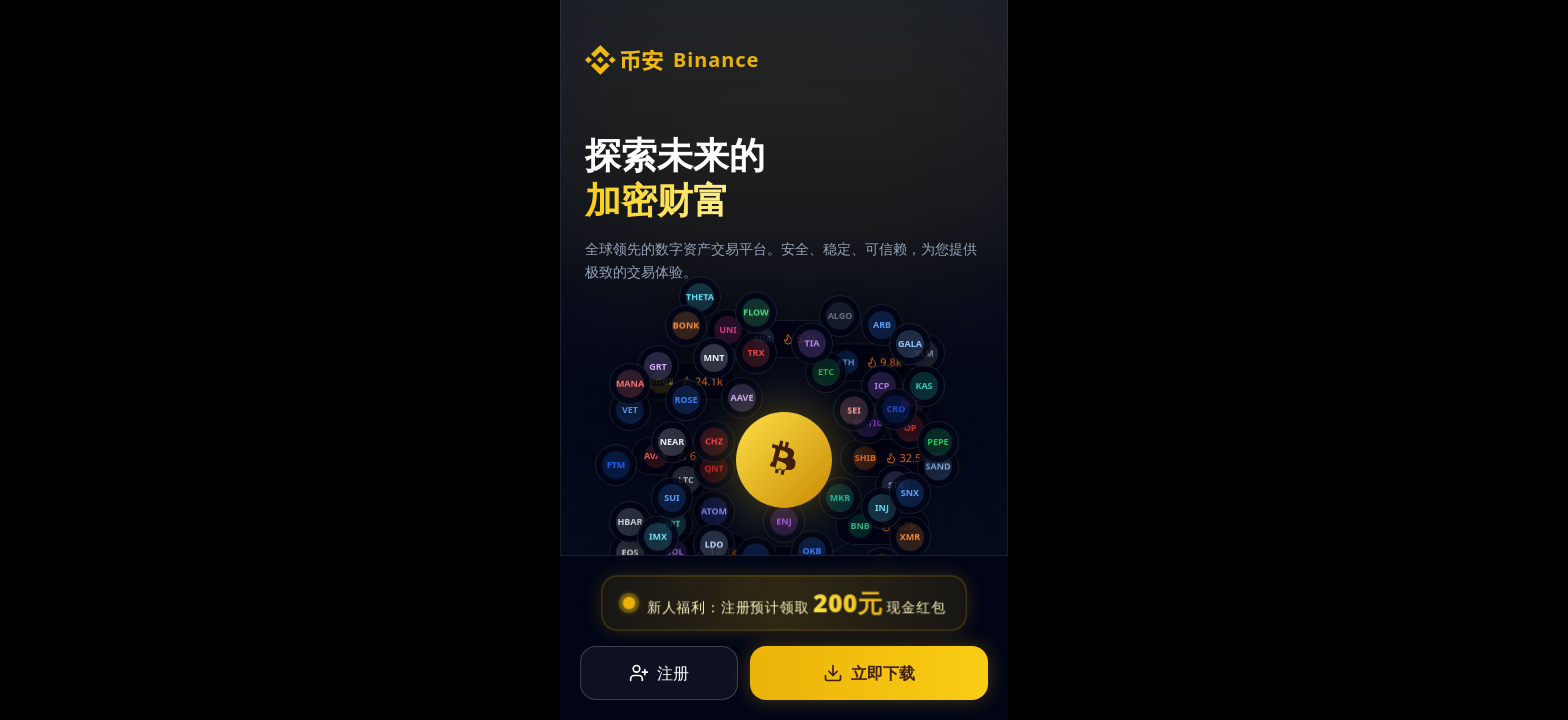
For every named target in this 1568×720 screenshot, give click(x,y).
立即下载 (869, 676)
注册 (659, 676)
